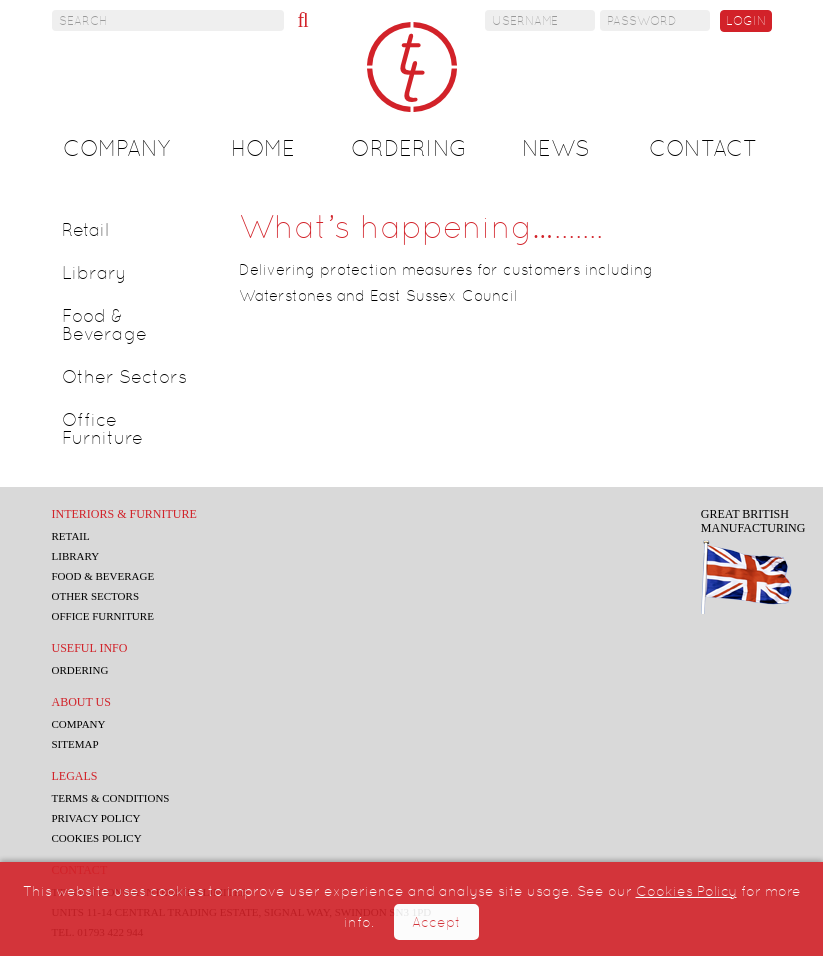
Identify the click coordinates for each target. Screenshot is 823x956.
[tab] (131, 230)
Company (116, 148)
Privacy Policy (96, 818)
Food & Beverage (104, 324)
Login (746, 21)
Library (94, 272)
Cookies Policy (686, 891)
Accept (436, 922)
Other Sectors (124, 376)
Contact (703, 148)
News (556, 148)
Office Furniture (102, 428)
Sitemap (75, 744)
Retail (85, 229)
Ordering (409, 148)
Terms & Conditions (111, 798)
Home (263, 148)
